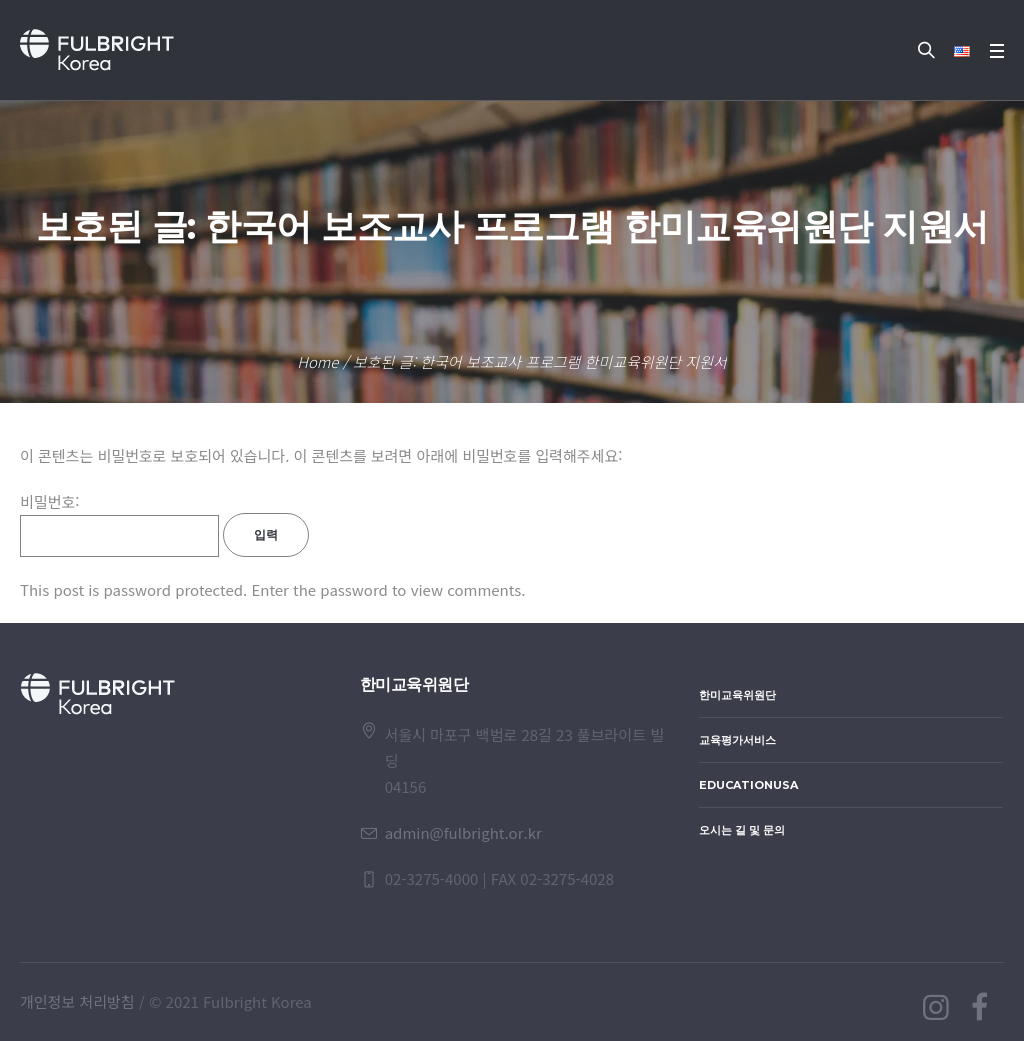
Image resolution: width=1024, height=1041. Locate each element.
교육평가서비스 (737, 740)
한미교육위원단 (737, 695)
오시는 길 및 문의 (742, 830)
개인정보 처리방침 (77, 1001)
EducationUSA (748, 785)
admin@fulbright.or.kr (463, 832)
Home (317, 361)
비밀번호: (119, 524)
